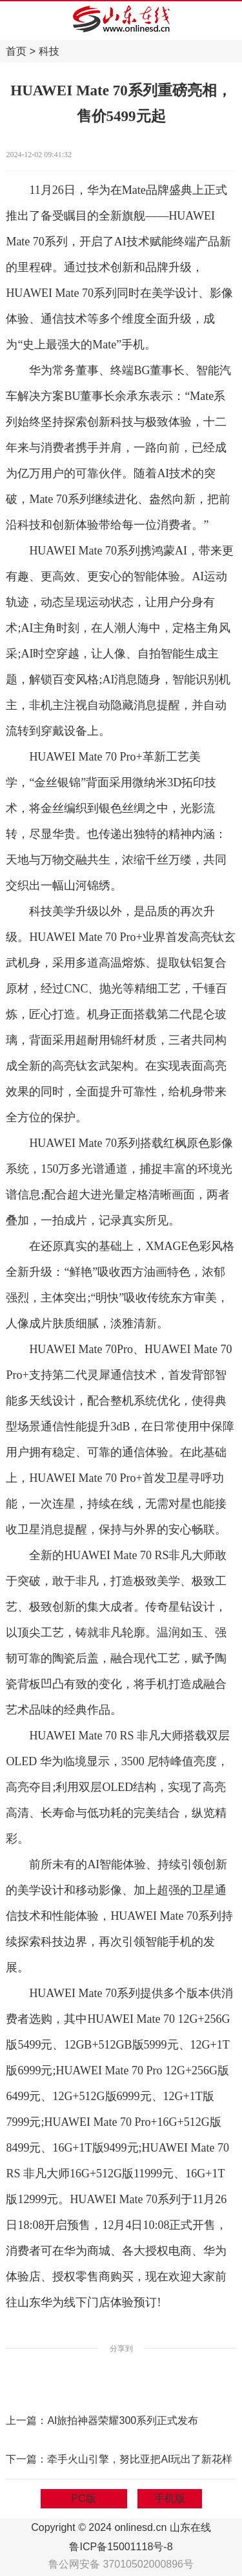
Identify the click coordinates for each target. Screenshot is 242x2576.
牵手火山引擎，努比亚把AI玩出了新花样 (139, 2459)
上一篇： (26, 2420)
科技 (49, 51)
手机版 (169, 2498)
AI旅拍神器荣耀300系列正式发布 (122, 2420)
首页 (16, 51)
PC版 (84, 2498)
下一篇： (26, 2459)
